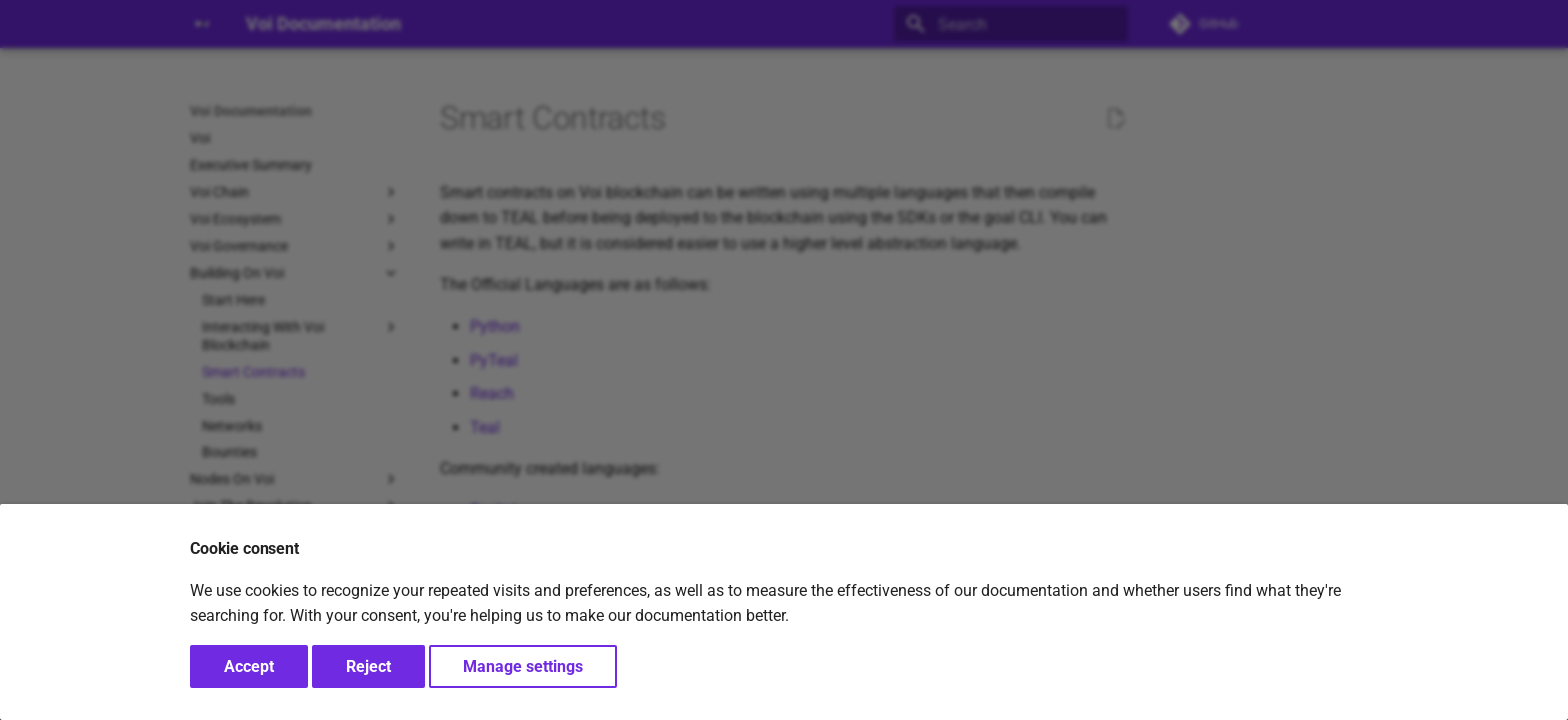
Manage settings (523, 666)
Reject (368, 666)
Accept (249, 666)
